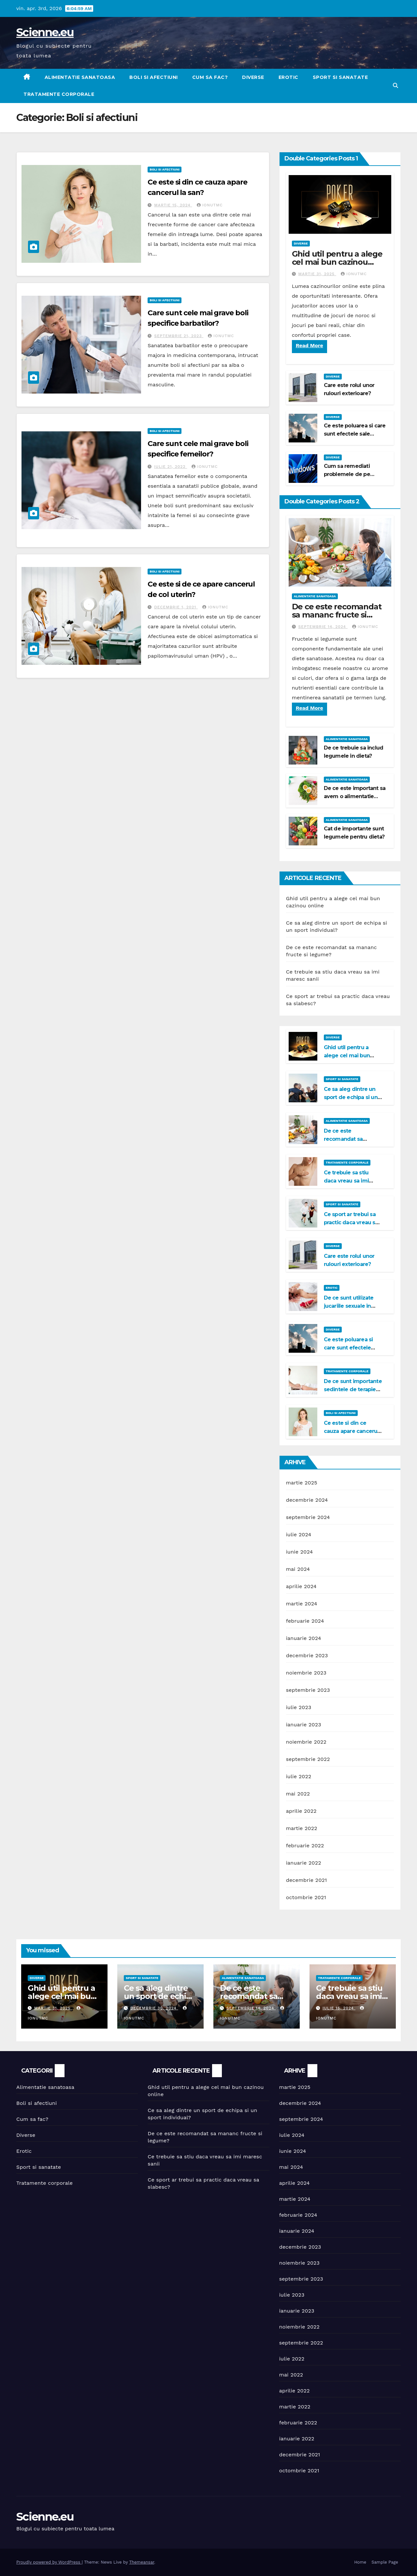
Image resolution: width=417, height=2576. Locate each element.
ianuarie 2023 (303, 1724)
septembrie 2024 (308, 1517)
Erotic (288, 77)
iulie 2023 (298, 1707)
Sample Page (384, 2562)
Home (360, 2562)
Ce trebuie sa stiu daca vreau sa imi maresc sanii (346, 1180)
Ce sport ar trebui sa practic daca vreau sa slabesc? (351, 1222)
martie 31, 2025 (317, 274)
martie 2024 (301, 1604)
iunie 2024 (299, 1552)
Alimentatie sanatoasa (80, 77)
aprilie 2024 (301, 1586)
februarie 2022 (305, 1845)
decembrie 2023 (307, 1655)
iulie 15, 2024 (339, 2008)
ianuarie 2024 (303, 1638)
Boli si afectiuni (153, 77)
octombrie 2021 (306, 1897)
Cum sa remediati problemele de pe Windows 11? (347, 474)
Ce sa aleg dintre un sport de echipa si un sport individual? (351, 1097)
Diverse (253, 77)
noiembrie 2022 (306, 1742)
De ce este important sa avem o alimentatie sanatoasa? (355, 796)
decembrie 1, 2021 (176, 607)
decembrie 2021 (306, 1880)
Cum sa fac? (210, 77)
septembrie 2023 (308, 1690)
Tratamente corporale (58, 94)
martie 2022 (301, 1828)
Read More (309, 345)
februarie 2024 (305, 1621)
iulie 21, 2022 (170, 466)
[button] (395, 85)
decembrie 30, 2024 (154, 2008)
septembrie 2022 (308, 1759)
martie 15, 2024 (173, 205)
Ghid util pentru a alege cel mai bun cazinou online (337, 262)
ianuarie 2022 (303, 1863)
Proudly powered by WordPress (49, 2562)
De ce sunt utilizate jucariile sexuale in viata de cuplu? (349, 1306)
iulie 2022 (298, 1776)
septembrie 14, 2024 (323, 626)
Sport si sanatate (340, 77)
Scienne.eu (45, 32)
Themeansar (141, 2562)
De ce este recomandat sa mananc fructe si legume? (336, 615)
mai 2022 (298, 1794)
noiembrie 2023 (306, 1673)
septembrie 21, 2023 (178, 336)
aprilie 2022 (301, 1811)
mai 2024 (298, 1569)
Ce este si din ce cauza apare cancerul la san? (351, 1431)
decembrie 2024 (307, 1500)
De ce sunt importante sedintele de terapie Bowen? (353, 1389)
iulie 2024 (298, 1534)
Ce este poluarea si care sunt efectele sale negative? (355, 434)
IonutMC (210, 205)
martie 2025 (301, 1483)
